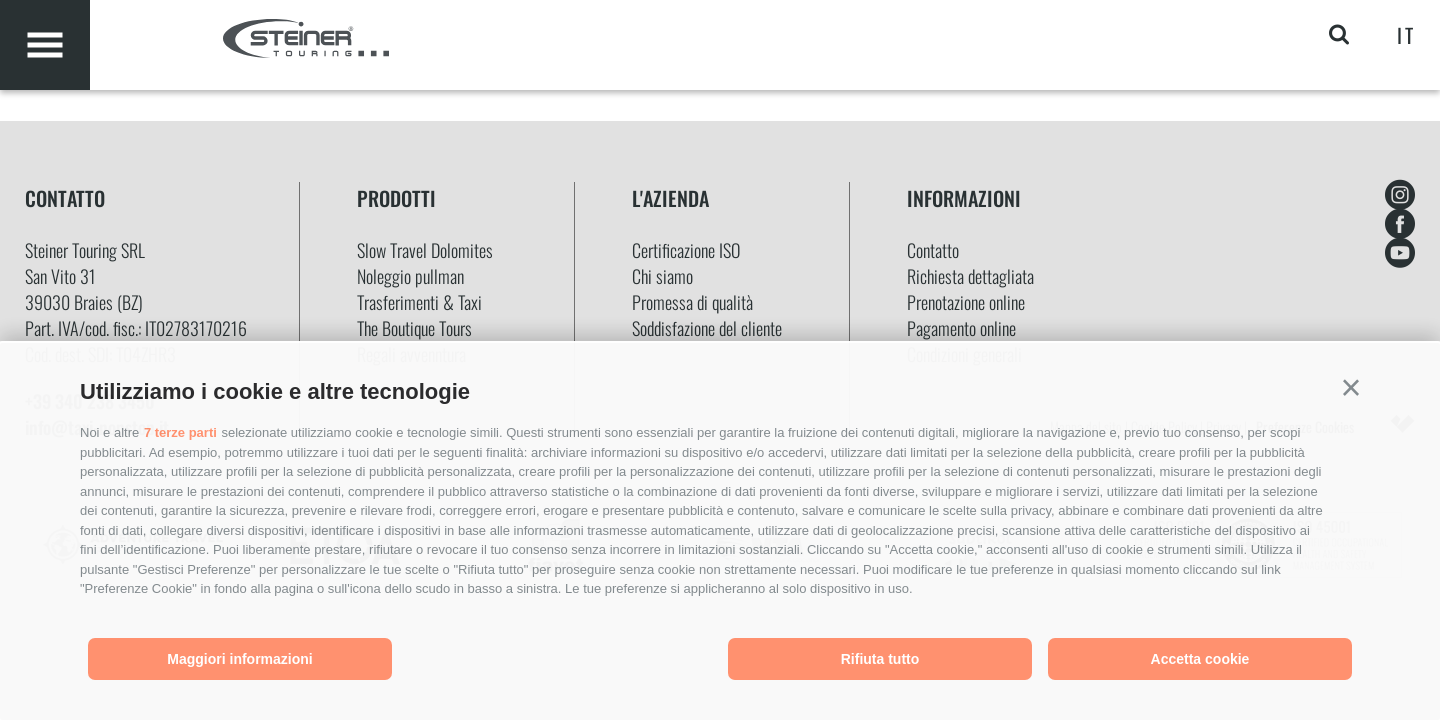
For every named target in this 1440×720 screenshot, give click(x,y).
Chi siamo (662, 276)
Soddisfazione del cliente (707, 328)
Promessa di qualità (692, 302)
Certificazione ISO (686, 250)
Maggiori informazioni (239, 659)
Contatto (933, 250)
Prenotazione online (966, 302)
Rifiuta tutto (880, 659)
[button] (1351, 388)
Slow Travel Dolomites (425, 250)
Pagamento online (961, 328)
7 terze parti (180, 432)
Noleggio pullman (410, 276)
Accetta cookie (1200, 659)
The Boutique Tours (414, 328)
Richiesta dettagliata (970, 276)
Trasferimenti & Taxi (419, 302)
